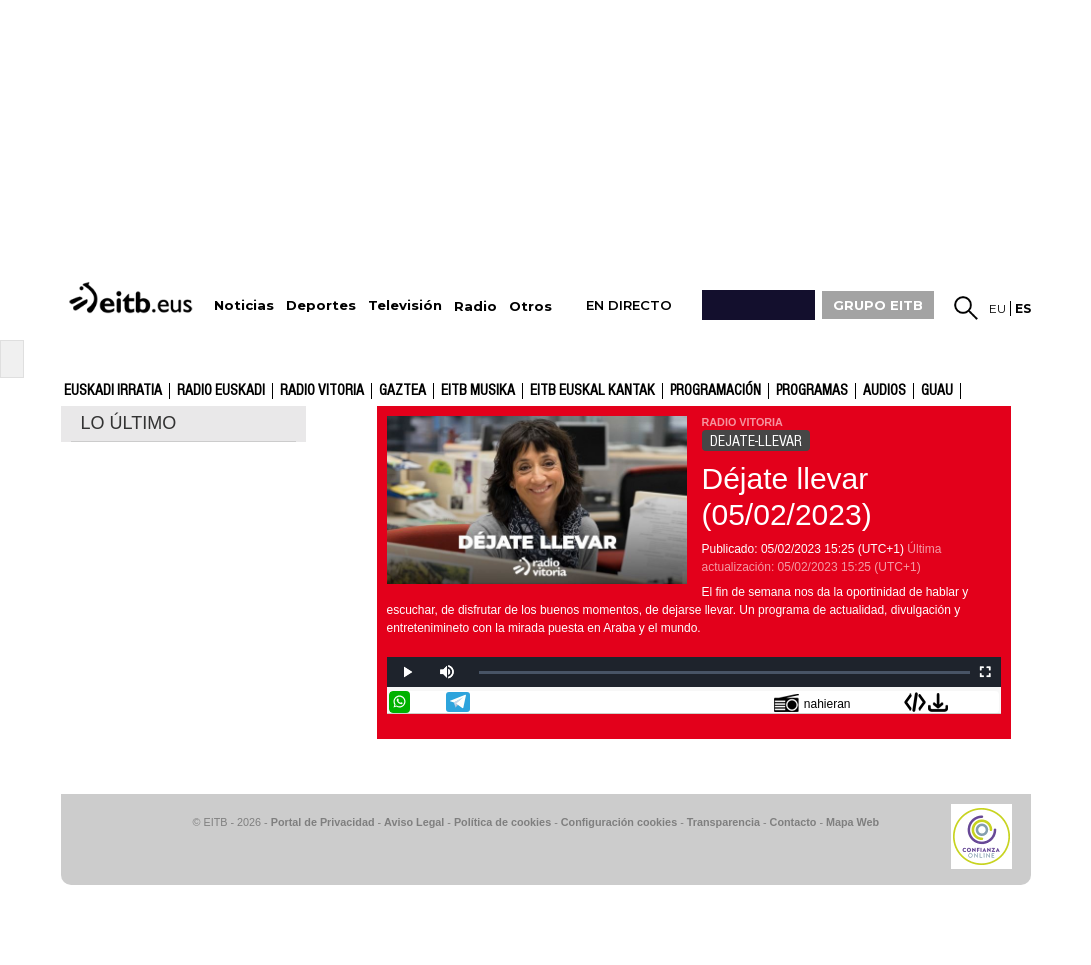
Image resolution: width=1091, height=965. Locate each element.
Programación (715, 391)
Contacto (793, 822)
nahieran (812, 702)
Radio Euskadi (221, 391)
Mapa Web (852, 822)
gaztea (402, 391)
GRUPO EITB (878, 305)
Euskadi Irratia (113, 391)
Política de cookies (502, 822)
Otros (530, 306)
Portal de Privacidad (323, 822)
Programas (812, 391)
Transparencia (723, 822)
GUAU (937, 391)
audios (884, 391)
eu (997, 308)
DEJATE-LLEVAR (756, 441)
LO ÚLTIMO (129, 423)
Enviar (988, 702)
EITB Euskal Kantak (592, 391)
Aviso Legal (414, 822)
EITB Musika (478, 391)
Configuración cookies (619, 822)
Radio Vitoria (322, 391)
